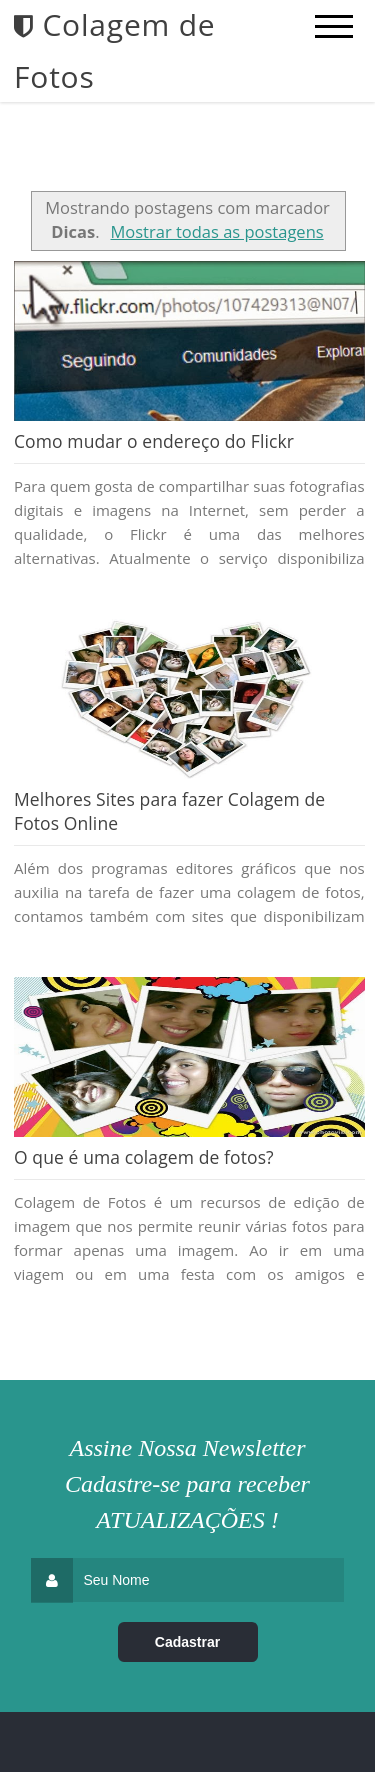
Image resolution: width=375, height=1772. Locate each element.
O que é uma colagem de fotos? (144, 1157)
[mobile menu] (334, 27)
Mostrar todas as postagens (216, 231)
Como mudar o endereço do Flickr (154, 441)
